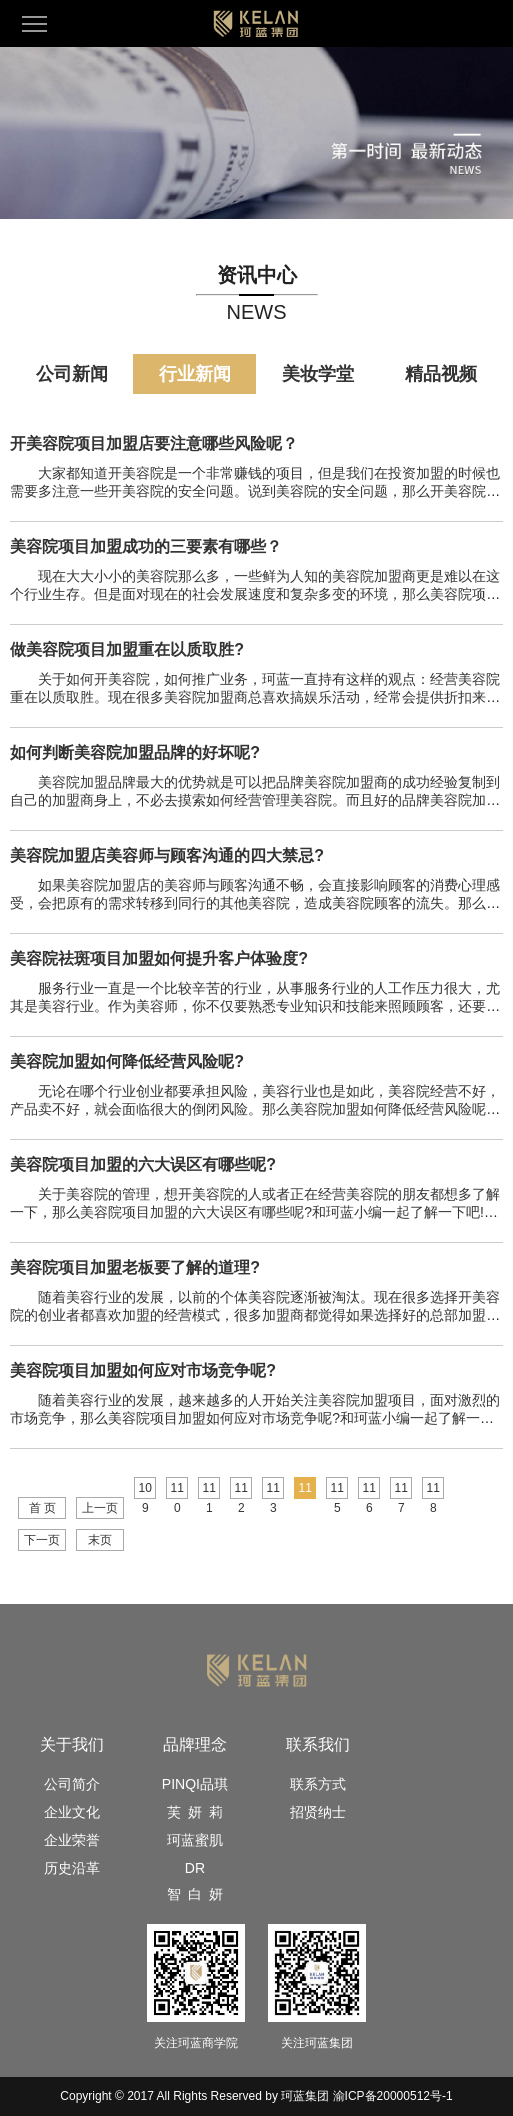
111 (209, 1490)
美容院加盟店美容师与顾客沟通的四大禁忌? (167, 855)
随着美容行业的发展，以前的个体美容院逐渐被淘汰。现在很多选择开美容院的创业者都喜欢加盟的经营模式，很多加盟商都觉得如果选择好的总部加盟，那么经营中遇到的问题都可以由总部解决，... (255, 1315)
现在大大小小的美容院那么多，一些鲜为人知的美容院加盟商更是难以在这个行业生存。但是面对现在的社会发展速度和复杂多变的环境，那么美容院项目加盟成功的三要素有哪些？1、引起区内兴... (255, 594)
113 (273, 1490)
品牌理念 (195, 1744)
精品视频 (441, 374)
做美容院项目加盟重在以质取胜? (127, 649)
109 (145, 1490)
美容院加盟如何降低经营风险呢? (127, 1061)
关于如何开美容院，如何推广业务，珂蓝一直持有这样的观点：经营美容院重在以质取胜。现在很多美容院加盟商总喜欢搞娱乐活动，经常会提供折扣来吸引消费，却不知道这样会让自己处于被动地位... (255, 697)
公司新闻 (72, 374)
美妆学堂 (318, 374)
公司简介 (72, 1784)
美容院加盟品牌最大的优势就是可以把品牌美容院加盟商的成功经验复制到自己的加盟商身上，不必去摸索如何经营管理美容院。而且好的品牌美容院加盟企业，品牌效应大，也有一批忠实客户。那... (255, 800)
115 (337, 1490)
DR (195, 1868)
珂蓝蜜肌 (195, 1840)
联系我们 (318, 1744)
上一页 (100, 1508)
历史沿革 (72, 1868)
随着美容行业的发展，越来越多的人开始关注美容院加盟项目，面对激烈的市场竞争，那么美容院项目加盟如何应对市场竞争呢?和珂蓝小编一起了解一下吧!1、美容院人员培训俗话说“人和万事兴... (255, 1418)
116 (369, 1490)
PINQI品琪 (195, 1784)
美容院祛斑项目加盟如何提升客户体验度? (159, 958)
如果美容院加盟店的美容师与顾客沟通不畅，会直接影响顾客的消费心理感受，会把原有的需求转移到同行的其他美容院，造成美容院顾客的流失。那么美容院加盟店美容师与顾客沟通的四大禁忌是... (255, 903)
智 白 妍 (195, 1894)
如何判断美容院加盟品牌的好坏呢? (135, 752)
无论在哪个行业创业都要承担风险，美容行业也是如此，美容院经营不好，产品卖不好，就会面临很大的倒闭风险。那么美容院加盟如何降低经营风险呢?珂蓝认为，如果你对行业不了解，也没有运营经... (255, 1109)
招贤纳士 (318, 1812)
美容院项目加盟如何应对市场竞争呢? (143, 1370)
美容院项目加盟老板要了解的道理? (135, 1267)
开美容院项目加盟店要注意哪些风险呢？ (154, 443)
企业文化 (72, 1812)
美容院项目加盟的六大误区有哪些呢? (143, 1164)
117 (401, 1490)
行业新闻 (195, 374)
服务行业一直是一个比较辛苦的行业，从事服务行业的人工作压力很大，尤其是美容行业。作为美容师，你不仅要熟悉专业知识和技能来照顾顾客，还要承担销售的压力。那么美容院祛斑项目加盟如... (255, 1006)
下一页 (42, 1540)
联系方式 (318, 1784)
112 (241, 1490)
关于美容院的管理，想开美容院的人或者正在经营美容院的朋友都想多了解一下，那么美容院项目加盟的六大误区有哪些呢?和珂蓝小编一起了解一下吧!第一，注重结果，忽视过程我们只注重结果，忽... (255, 1212)
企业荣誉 (72, 1840)
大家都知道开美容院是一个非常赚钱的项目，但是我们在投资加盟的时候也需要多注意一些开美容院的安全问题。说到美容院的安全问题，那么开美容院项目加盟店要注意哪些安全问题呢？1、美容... (255, 491)
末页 (100, 1540)
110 (177, 1490)
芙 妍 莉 (195, 1812)
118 (433, 1490)
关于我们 (72, 1744)
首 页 (42, 1508)
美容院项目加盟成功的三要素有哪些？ (146, 546)
